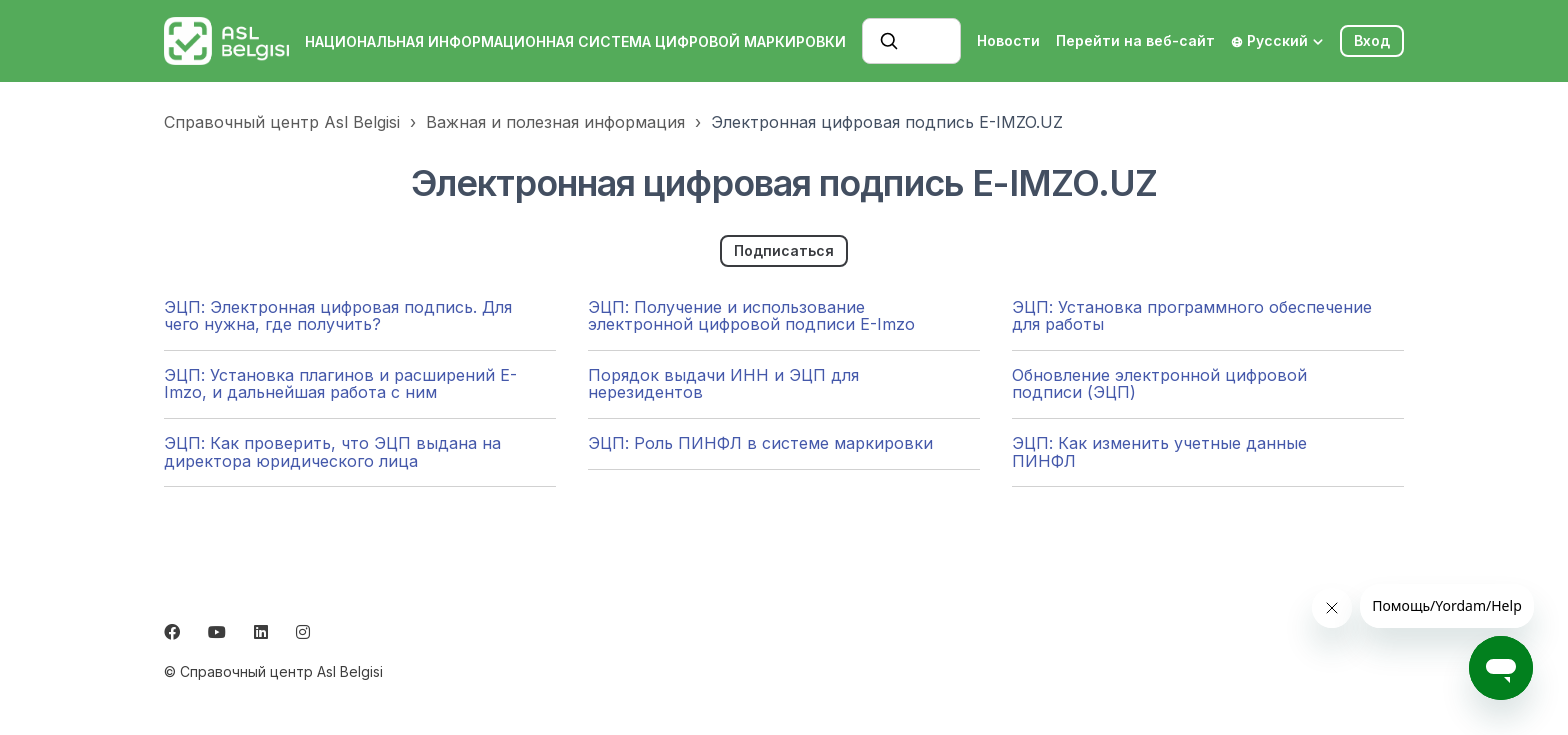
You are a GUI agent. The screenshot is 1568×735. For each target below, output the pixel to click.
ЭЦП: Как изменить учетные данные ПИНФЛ (1159, 452)
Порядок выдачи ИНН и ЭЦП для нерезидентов (723, 384)
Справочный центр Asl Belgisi (282, 122)
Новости (1008, 40)
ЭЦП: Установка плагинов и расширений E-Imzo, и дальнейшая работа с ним (340, 384)
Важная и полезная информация (555, 122)
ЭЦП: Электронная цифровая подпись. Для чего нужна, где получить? (338, 316)
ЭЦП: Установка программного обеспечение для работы (1192, 316)
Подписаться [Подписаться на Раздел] (784, 250)
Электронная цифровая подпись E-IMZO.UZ (887, 122)
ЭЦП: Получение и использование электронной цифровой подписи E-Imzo (751, 316)
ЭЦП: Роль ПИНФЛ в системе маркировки (760, 443)
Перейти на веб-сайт (1135, 40)
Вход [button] (1372, 40)
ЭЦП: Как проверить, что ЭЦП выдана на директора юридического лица (332, 452)
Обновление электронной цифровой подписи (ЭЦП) (1159, 384)
